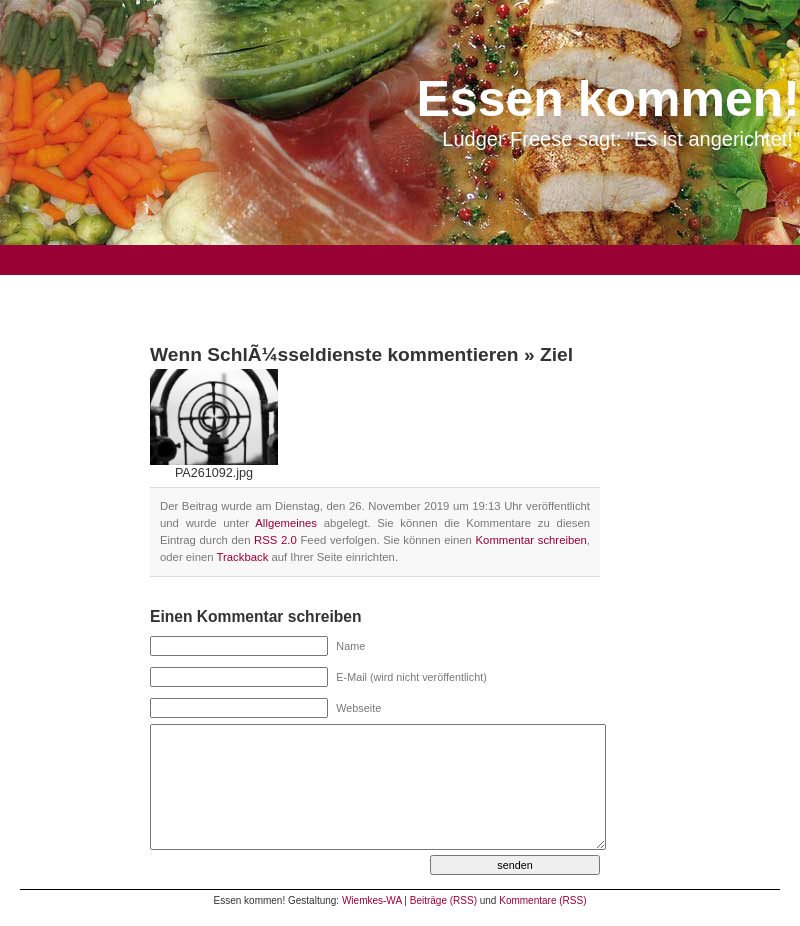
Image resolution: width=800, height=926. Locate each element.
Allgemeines (286, 523)
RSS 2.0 (275, 540)
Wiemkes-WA (372, 900)
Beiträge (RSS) (443, 900)
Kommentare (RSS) (542, 900)
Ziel (556, 354)
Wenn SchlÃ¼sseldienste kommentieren (334, 354)
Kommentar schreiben (531, 540)
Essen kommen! (608, 99)
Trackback (242, 557)
